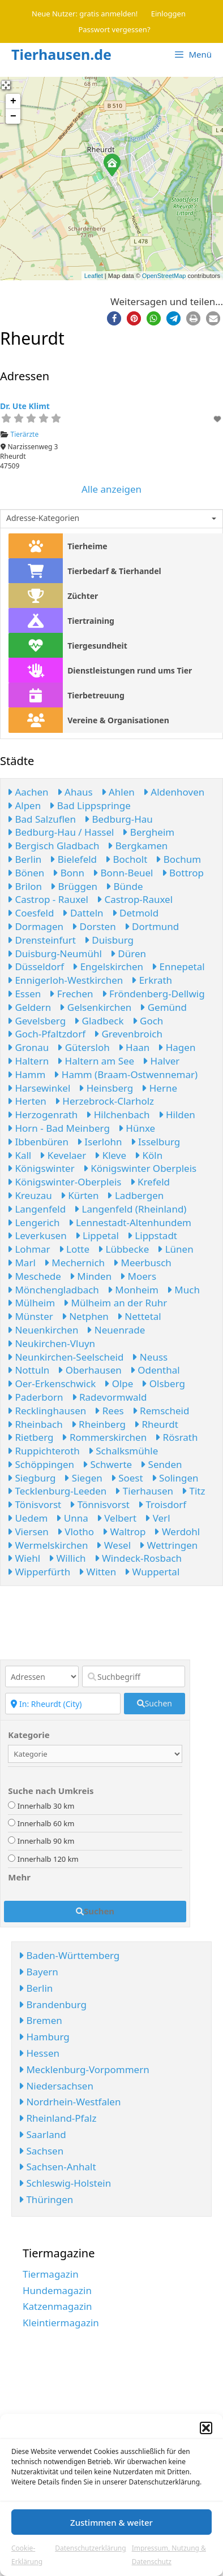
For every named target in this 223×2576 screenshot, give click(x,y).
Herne (159, 1087)
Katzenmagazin (57, 2306)
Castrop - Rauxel (47, 899)
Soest (127, 1477)
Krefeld (150, 1181)
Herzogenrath (42, 1114)
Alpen (24, 805)
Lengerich (33, 1222)
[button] (206, 2428)
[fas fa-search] (154, 1703)
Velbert (116, 1517)
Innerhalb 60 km (46, 1823)
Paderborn (35, 1397)
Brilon (24, 886)
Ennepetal (178, 966)
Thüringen (46, 2199)
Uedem (27, 1517)
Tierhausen (144, 1490)
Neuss (150, 1356)
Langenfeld (36, 1208)
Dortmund (152, 926)
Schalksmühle (123, 1450)
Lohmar (28, 1249)
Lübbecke (123, 1249)
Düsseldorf (35, 966)
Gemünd (163, 1007)
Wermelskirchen (47, 1545)
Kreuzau (29, 1195)
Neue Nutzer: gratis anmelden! (85, 13)
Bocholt (126, 859)
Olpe (118, 1383)
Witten (97, 1571)
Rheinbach (35, 1424)
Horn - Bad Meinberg (58, 1128)
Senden (161, 1464)
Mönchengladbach (53, 1289)
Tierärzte (25, 434)
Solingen (175, 1477)
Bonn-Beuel (123, 872)
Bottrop (183, 872)
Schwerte (107, 1464)
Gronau (28, 1047)
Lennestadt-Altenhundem (129, 1222)
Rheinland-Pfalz (57, 2118)
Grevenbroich (128, 1033)
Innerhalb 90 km (46, 1841)
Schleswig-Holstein (65, 2183)
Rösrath (176, 1437)
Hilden (176, 1114)
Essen (24, 993)
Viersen (28, 1531)
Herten (26, 1100)
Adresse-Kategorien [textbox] (42, 518)
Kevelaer (63, 1155)
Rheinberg (98, 1424)
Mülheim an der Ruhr (115, 1302)
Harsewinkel (38, 1087)
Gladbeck (98, 1020)
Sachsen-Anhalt (57, 2166)
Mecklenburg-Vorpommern (84, 2069)
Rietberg (30, 1437)
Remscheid (161, 1410)
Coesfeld (30, 912)
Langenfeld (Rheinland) (130, 1208)
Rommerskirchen (104, 1437)
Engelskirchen (107, 966)
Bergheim (148, 832)
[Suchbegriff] (133, 1676)
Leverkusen (37, 1235)
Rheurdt (156, 1424)
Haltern (28, 1060)
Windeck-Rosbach (138, 1558)
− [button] (13, 116)
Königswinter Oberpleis (139, 1168)
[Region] (63, 1703)
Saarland (42, 2134)
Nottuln (28, 1369)
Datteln (82, 912)
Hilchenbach (117, 1114)
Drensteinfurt (41, 939)
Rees (109, 1410)
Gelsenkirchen (95, 1007)
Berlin (24, 859)
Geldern (29, 1007)
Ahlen (118, 791)
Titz (193, 1490)
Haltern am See (95, 1060)
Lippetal (97, 1235)
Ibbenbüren (37, 1141)
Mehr (19, 1877)
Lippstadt (152, 1235)
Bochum (178, 859)
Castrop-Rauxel (135, 899)
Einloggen (168, 13)
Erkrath (151, 980)
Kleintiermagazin (61, 2322)
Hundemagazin (57, 2290)
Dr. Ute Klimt (25, 406)
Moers (138, 1276)
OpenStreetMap (164, 275)
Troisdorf (162, 1504)
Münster (30, 1316)
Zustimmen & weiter (111, 2522)
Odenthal (155, 1369)
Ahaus (75, 791)
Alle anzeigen (111, 489)
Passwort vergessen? (114, 29)
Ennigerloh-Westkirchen (65, 980)
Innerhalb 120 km (48, 1859)
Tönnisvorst (100, 1504)
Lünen (175, 1249)
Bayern (38, 1971)
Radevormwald (109, 1397)
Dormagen (35, 926)
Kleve (110, 1155)
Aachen (28, 791)
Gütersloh (83, 1047)
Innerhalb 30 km (46, 1806)
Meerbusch (142, 1262)
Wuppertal (152, 1571)
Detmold (135, 912)
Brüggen (73, 886)
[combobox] (111, 518)
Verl (157, 1517)
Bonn (68, 872)
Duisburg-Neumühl (54, 953)
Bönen (25, 872)
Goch (148, 1020)
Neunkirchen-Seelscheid (65, 1356)
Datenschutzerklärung (90, 2548)
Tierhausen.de (61, 54)
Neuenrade (116, 1329)
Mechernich (74, 1262)
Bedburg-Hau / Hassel (60, 832)
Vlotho (75, 1531)
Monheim (133, 1289)
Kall (19, 1155)
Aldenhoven (173, 791)
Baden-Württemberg (69, 1955)
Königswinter (41, 1168)
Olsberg (163, 1383)
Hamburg (44, 2036)
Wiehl (23, 1558)
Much (183, 1289)
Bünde (124, 886)
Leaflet (93, 275)
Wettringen (168, 1545)
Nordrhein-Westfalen (70, 2101)
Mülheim (31, 1302)
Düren (128, 953)
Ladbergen (135, 1195)
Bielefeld (73, 859)
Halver (161, 1060)
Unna (72, 1517)
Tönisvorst (34, 1504)
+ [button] (13, 101)
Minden (91, 1276)
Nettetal (139, 1316)
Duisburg (109, 939)
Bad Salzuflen (41, 819)
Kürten (80, 1195)
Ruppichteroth (43, 1450)
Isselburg (156, 1141)
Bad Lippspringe (90, 805)
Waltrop (123, 1531)
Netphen (85, 1316)
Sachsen (41, 2150)
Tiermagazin (51, 2273)
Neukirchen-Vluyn (51, 1343)
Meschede (34, 1276)
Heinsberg (106, 1087)
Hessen (39, 2053)
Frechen (71, 993)
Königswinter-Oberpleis (64, 1181)
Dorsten (94, 926)
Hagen (176, 1047)
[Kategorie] (95, 1754)
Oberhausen (90, 1369)
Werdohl (177, 1531)
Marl (21, 1262)
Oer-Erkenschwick (51, 1383)
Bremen (40, 2020)
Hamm (26, 1074)
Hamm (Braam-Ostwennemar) (126, 1074)
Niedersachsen (56, 2085)
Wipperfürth (38, 1571)
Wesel (113, 1545)
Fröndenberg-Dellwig (153, 993)
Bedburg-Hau (118, 819)
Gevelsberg (36, 1020)
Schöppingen (40, 1464)
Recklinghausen (46, 1410)
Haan (134, 1047)
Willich (67, 1558)
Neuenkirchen (42, 1329)
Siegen (83, 1477)
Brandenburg (53, 2004)
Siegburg (31, 1477)
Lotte (74, 1249)
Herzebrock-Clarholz (104, 1100)
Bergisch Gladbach (53, 845)
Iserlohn (99, 1141)
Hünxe (136, 1128)
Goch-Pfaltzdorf (46, 1033)
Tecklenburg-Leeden (56, 1490)
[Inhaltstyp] (42, 1676)
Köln (148, 1155)
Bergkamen (138, 845)
